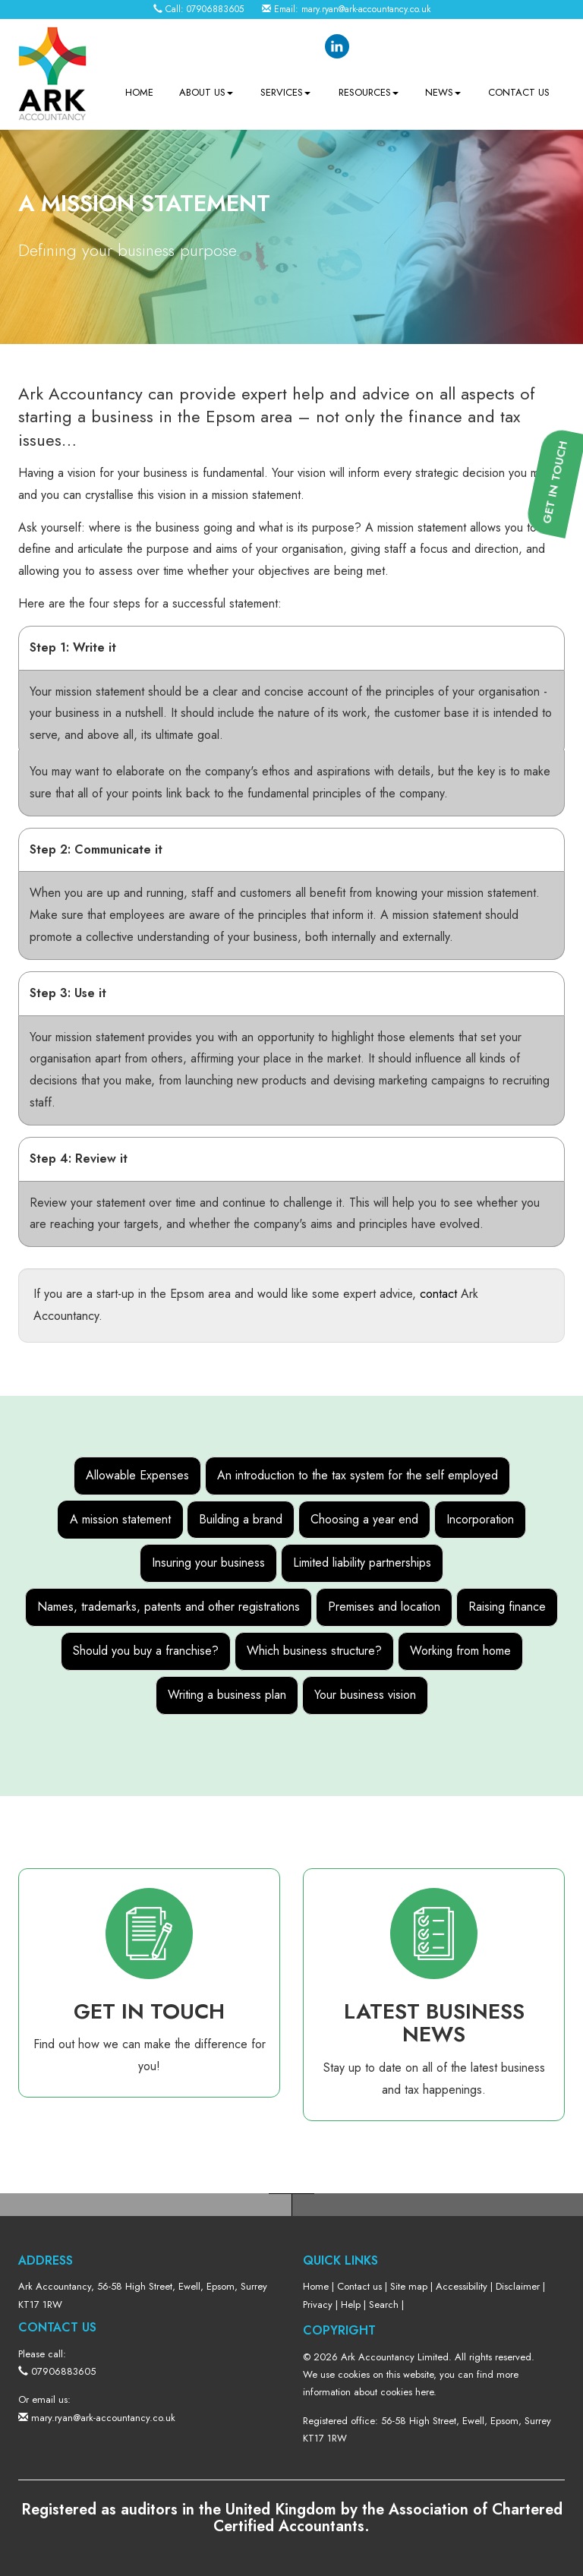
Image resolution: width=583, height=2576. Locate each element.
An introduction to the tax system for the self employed (357, 1475)
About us (206, 92)
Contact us (519, 92)
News (443, 92)
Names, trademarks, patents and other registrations (168, 1606)
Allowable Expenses (137, 1475)
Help (351, 2304)
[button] (561, 614)
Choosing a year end (364, 1519)
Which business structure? (314, 1650)
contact (438, 1293)
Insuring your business (208, 1562)
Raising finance (507, 1606)
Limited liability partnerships (362, 1562)
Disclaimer (518, 2286)
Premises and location (384, 1606)
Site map (408, 2286)
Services (285, 92)
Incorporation (480, 1519)
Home (139, 92)
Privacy (317, 2304)
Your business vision (365, 1694)
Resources (369, 92)
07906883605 (215, 9)
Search (384, 2304)
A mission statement (120, 1519)
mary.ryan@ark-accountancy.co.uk (365, 9)
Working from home (460, 1650)
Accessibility (461, 2286)
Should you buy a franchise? (146, 1650)
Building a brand (240, 1519)
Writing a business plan (227, 1694)
